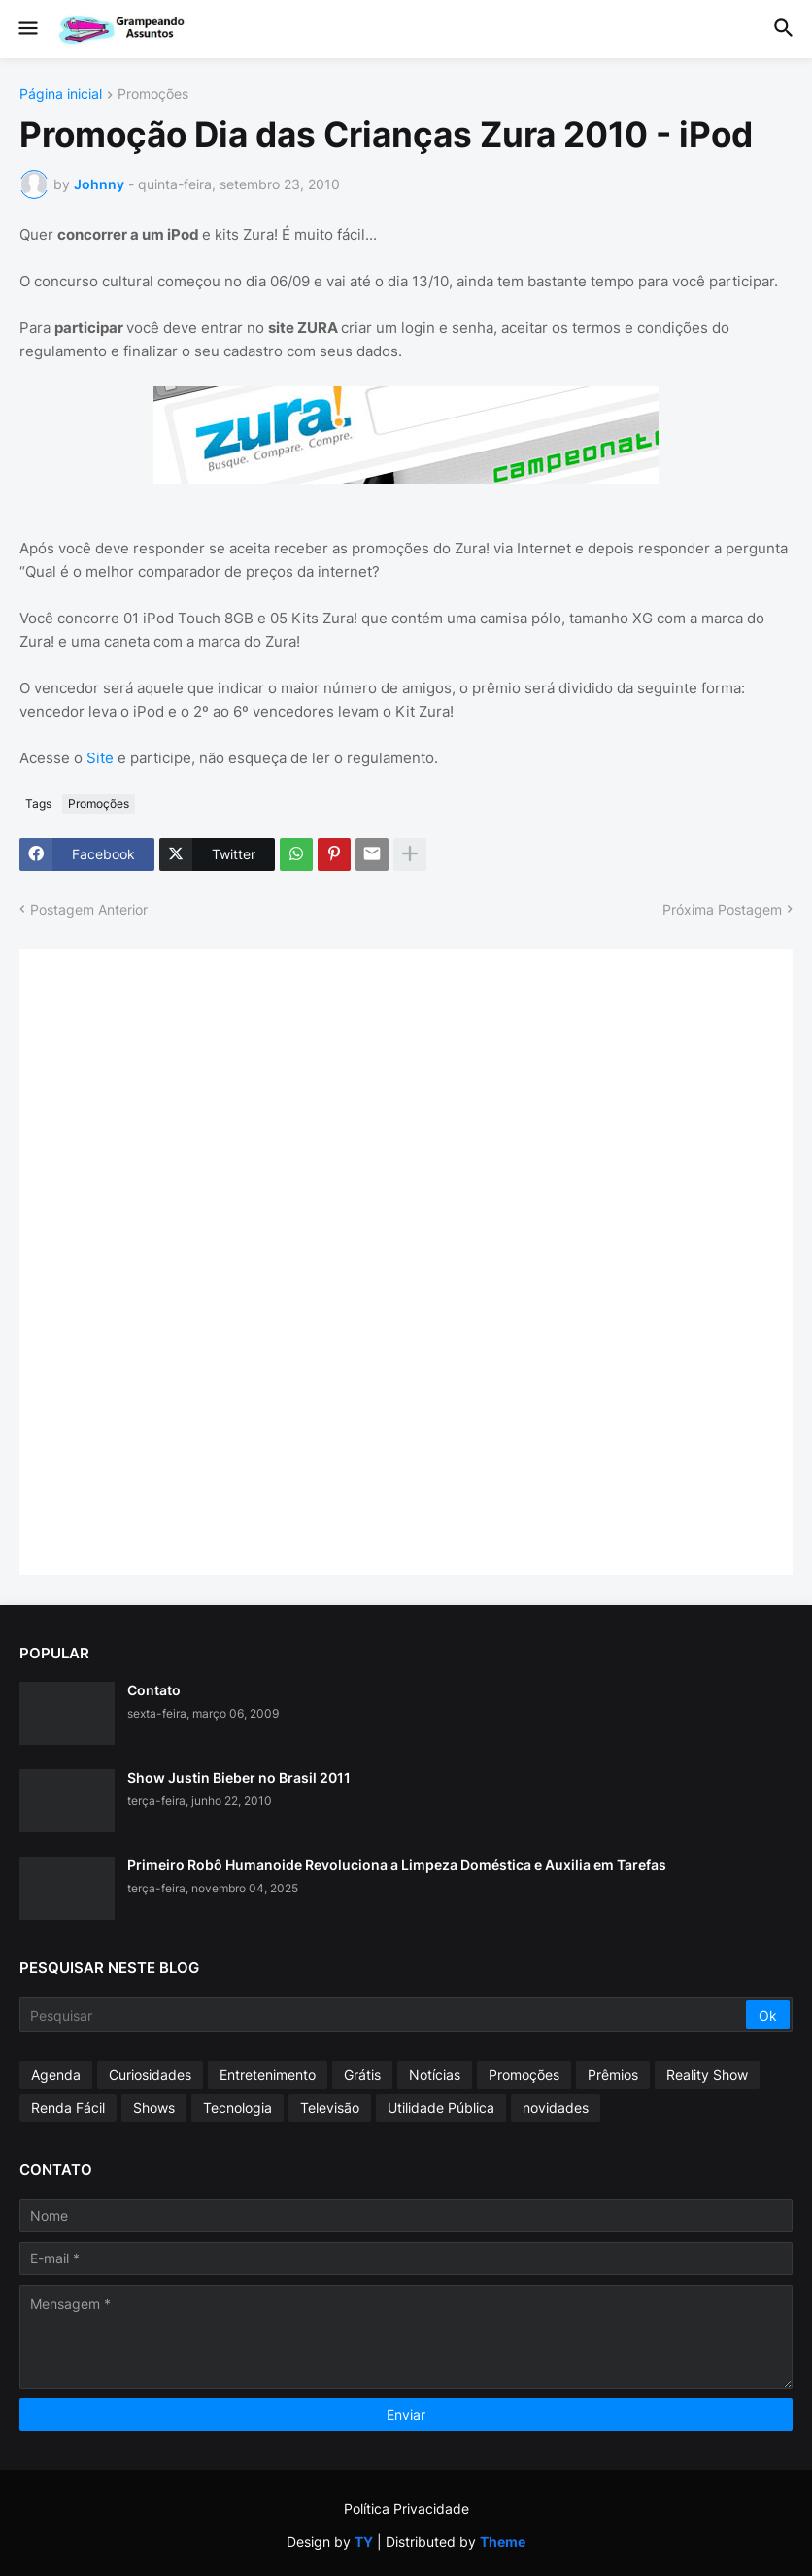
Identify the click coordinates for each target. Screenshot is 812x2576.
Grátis (362, 2074)
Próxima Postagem (722, 909)
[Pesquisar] (384, 2014)
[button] (26, 29)
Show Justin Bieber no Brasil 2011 (239, 1777)
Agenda (56, 2074)
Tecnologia (237, 2107)
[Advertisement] (184, 1259)
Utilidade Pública (441, 2107)
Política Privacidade (406, 2508)
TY (364, 2541)
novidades (556, 2107)
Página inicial (60, 94)
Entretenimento (268, 2074)
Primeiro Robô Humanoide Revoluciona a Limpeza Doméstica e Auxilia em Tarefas (396, 1865)
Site (100, 758)
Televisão (329, 2107)
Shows (154, 2107)
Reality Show (707, 2074)
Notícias (434, 2074)
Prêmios (613, 2074)
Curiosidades (150, 2074)
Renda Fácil (68, 2107)
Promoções (153, 94)
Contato (154, 1690)
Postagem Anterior (89, 909)
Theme (502, 2541)
